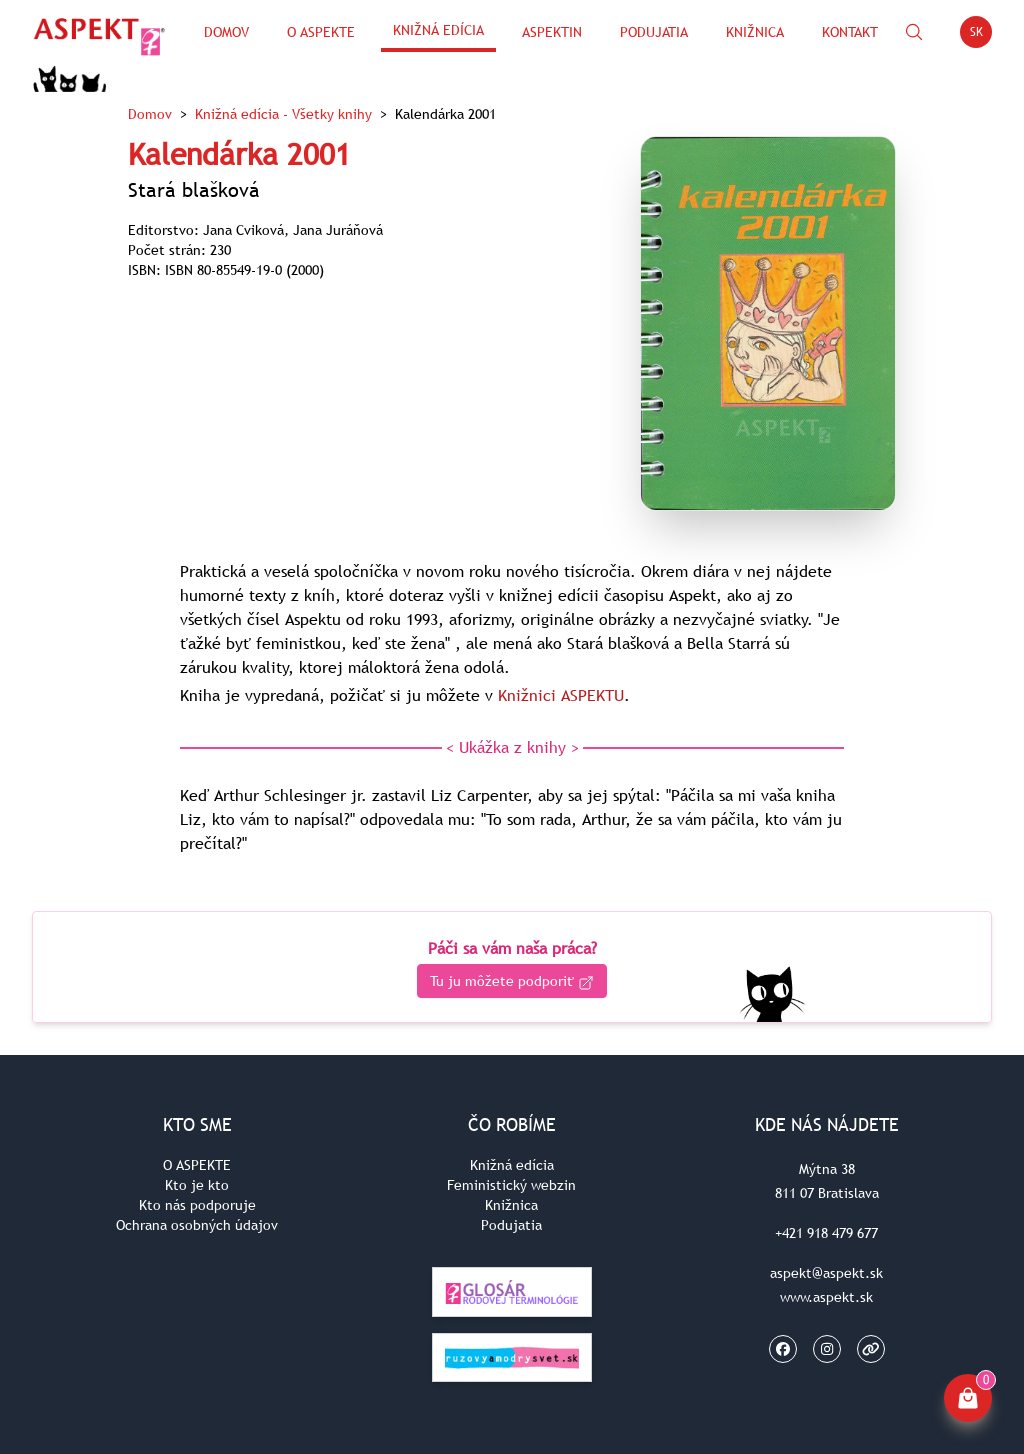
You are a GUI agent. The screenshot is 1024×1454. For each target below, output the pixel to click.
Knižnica (755, 32)
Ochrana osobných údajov (197, 1225)
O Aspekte (321, 32)
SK (981, 35)
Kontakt (850, 32)
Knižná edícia (438, 30)
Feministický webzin (511, 1185)
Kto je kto (197, 1185)
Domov (226, 32)
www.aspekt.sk (826, 1297)
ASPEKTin (552, 32)
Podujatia (654, 32)
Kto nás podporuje (197, 1205)
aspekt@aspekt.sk (826, 1273)
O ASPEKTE (197, 1165)
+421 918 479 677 (826, 1233)
